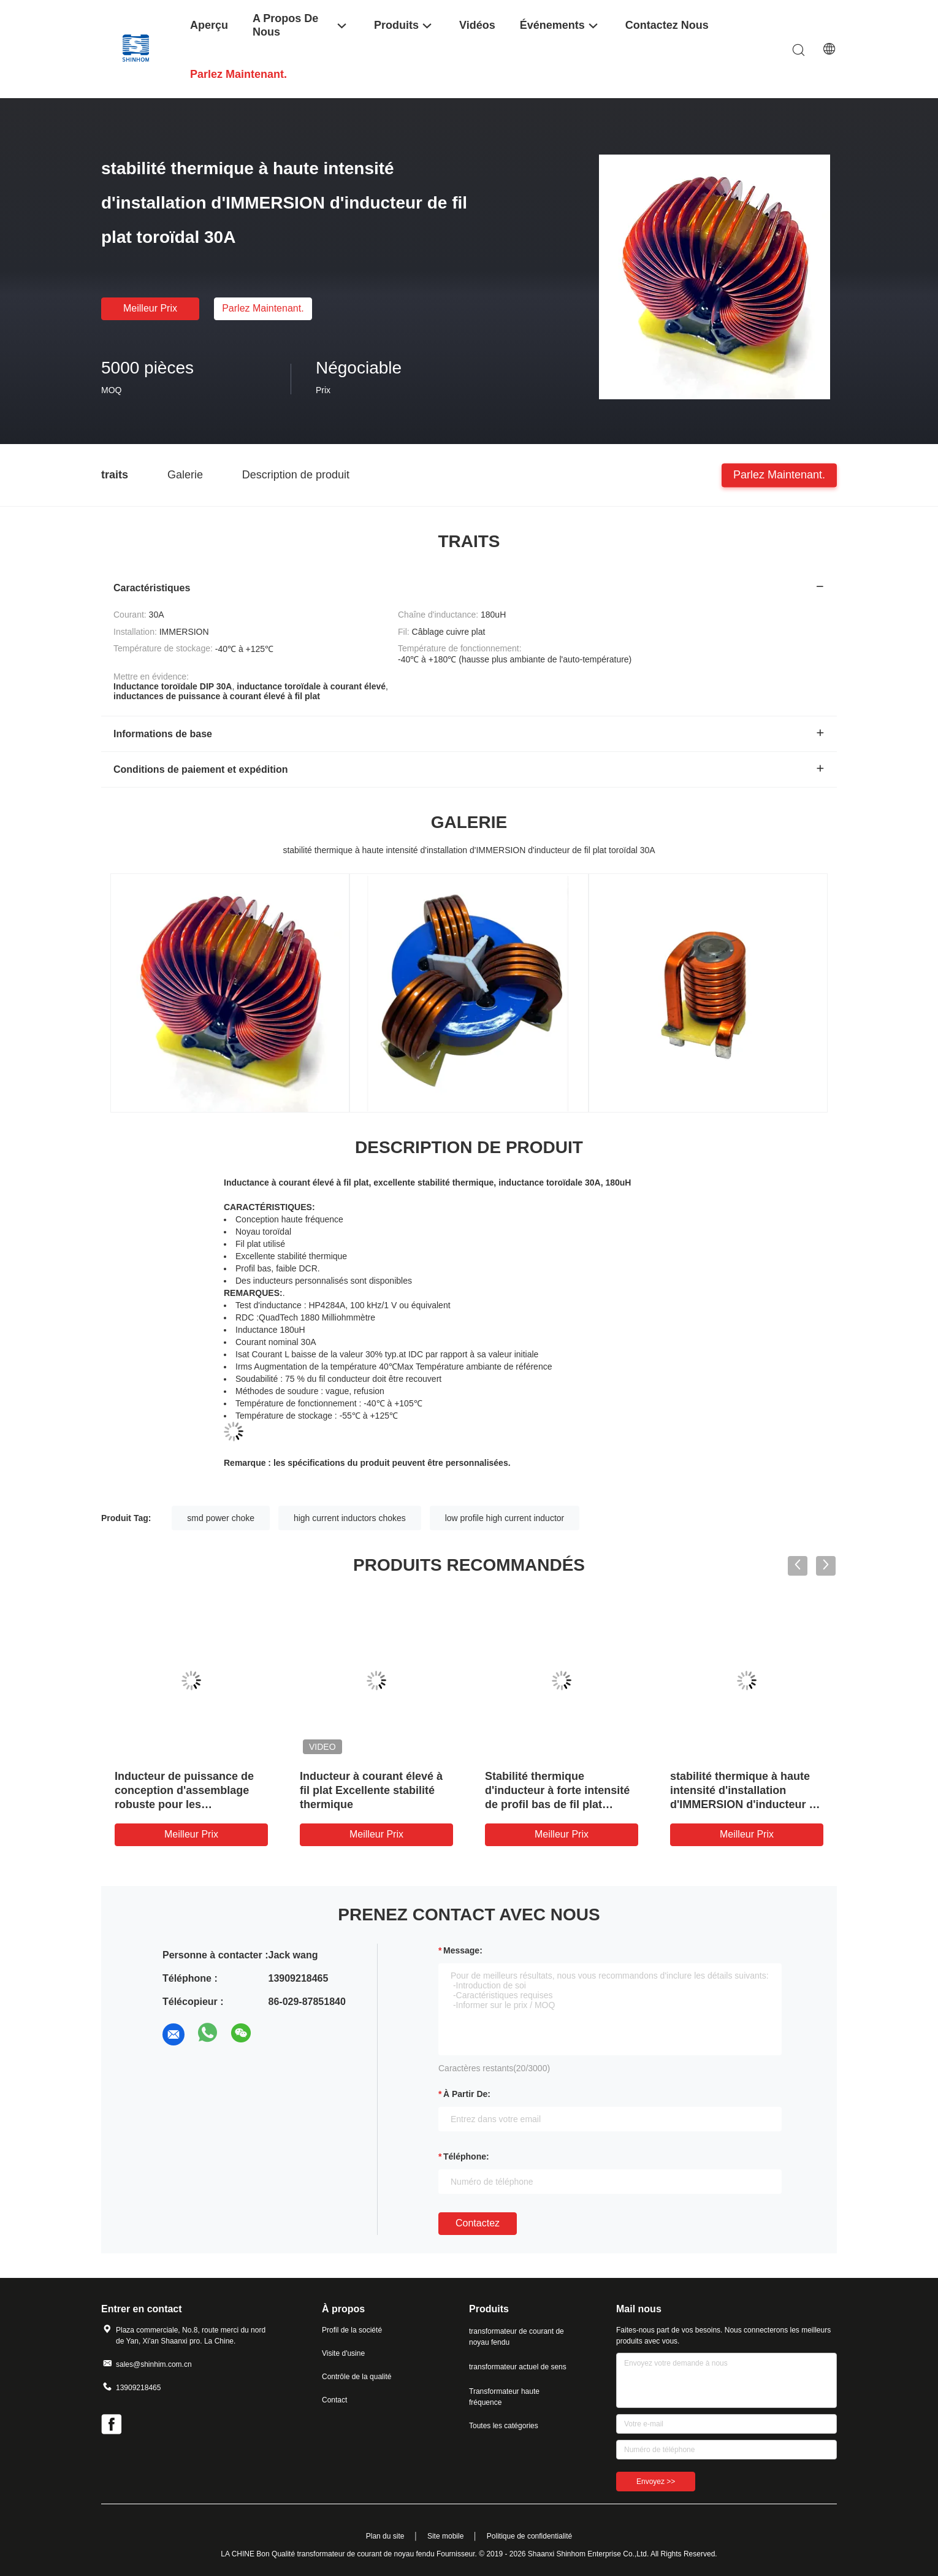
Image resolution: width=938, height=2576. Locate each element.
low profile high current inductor (505, 1518)
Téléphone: (466, 2156)
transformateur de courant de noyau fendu (516, 2337)
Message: (462, 1950)
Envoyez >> (655, 2481)
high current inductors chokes (350, 1518)
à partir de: (466, 2094)
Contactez (478, 2223)
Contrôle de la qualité (356, 2376)
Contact (334, 2400)
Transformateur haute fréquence (504, 2397)
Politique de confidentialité (529, 2536)
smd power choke (220, 1518)
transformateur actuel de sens (517, 2367)
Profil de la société (352, 2330)
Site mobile (445, 2536)
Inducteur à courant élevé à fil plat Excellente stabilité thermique (371, 1790)
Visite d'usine (343, 2353)
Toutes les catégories (503, 2425)
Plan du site (385, 2536)
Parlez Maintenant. (262, 308)
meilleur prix (150, 308)
